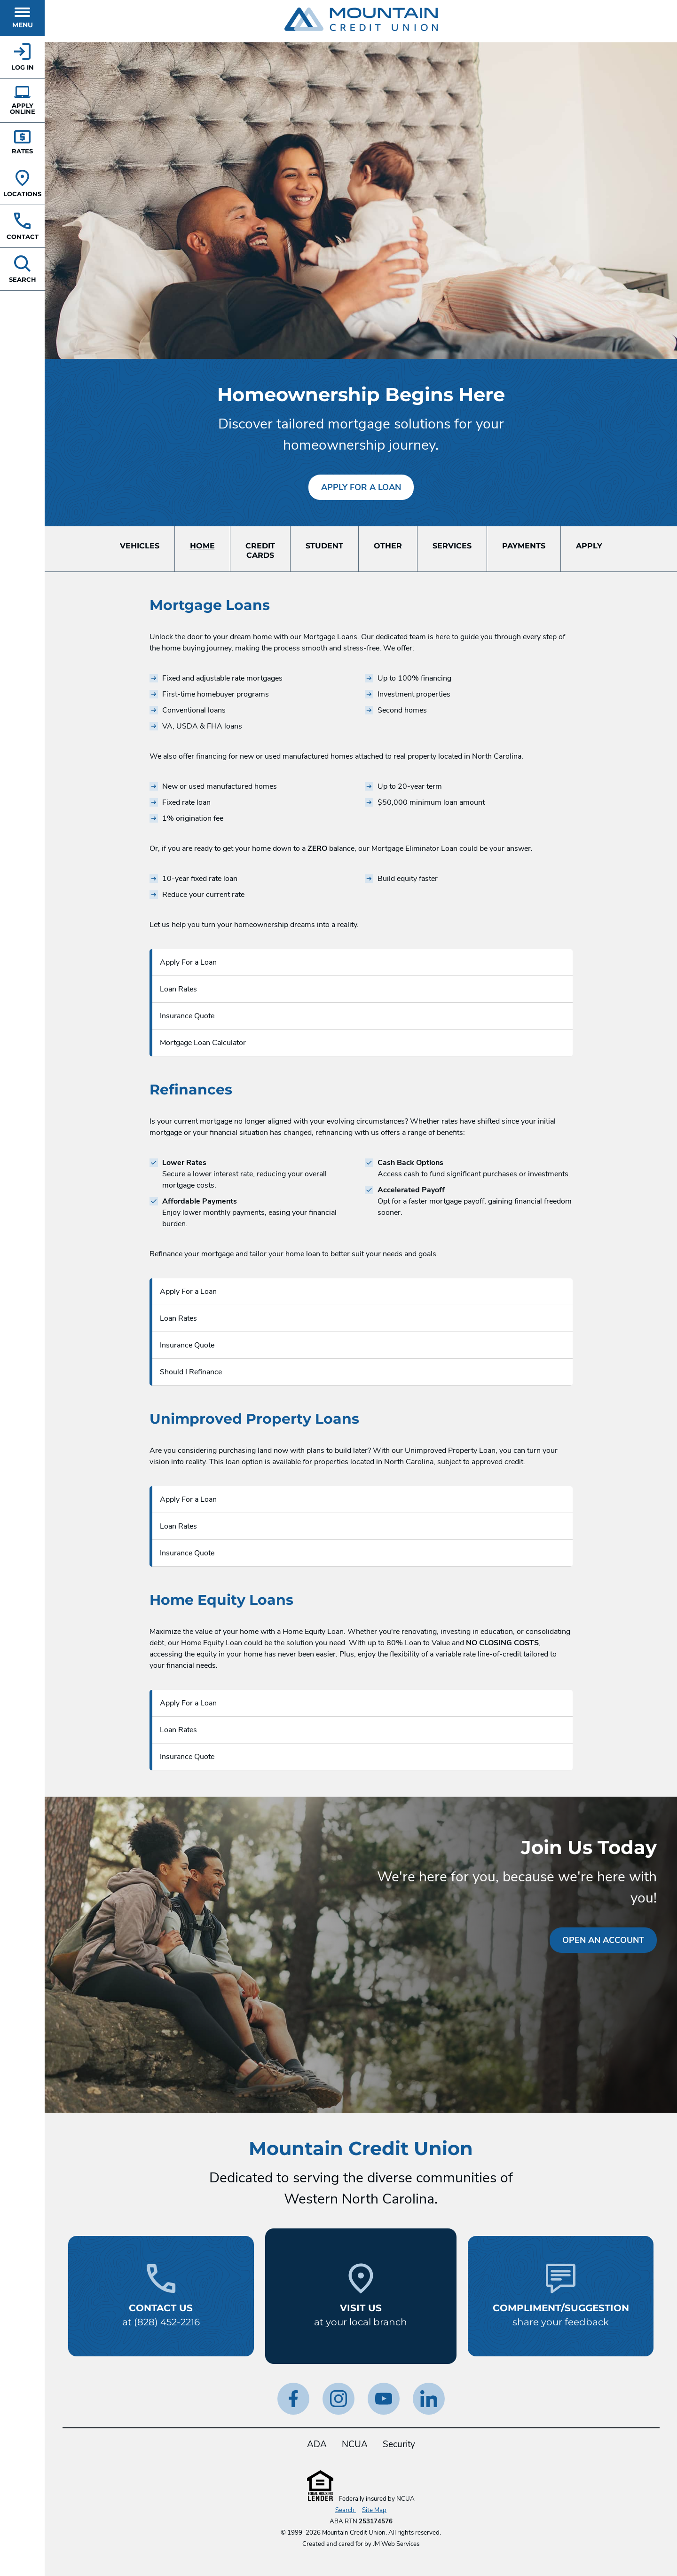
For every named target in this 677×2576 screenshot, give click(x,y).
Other (388, 545)
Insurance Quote (187, 1016)
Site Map (374, 2510)
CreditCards (260, 550)
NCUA (355, 2444)
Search (345, 2510)
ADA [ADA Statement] (317, 2444)
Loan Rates (178, 989)
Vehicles (139, 545)
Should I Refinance (191, 1372)
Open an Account (603, 1940)
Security (399, 2444)
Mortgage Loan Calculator (203, 1043)
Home (202, 545)
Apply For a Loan (361, 487)
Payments (523, 545)
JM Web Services (396, 2544)
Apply (589, 545)
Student (324, 545)
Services (452, 545)
